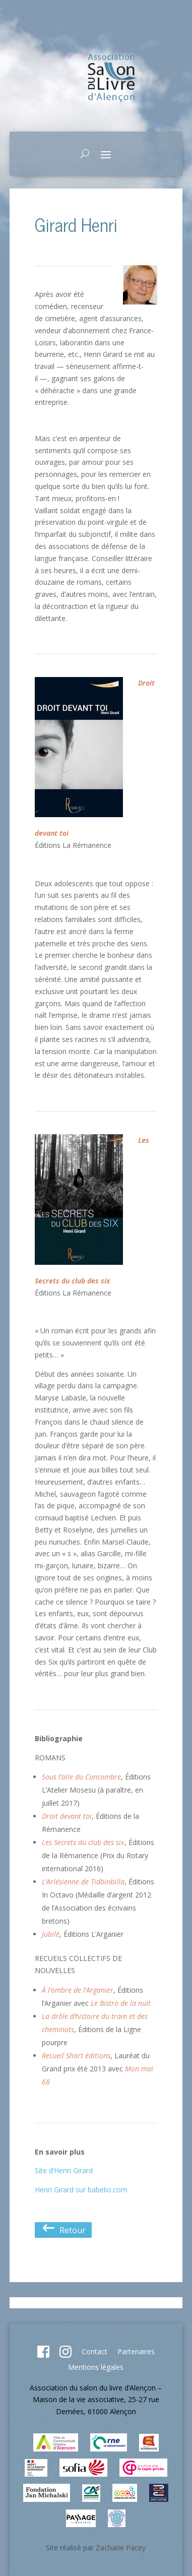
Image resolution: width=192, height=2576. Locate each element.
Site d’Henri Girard (64, 2170)
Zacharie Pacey (121, 2547)
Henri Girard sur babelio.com (81, 2189)
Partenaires (136, 2351)
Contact (94, 2351)
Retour (63, 2230)
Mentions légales (95, 2367)
